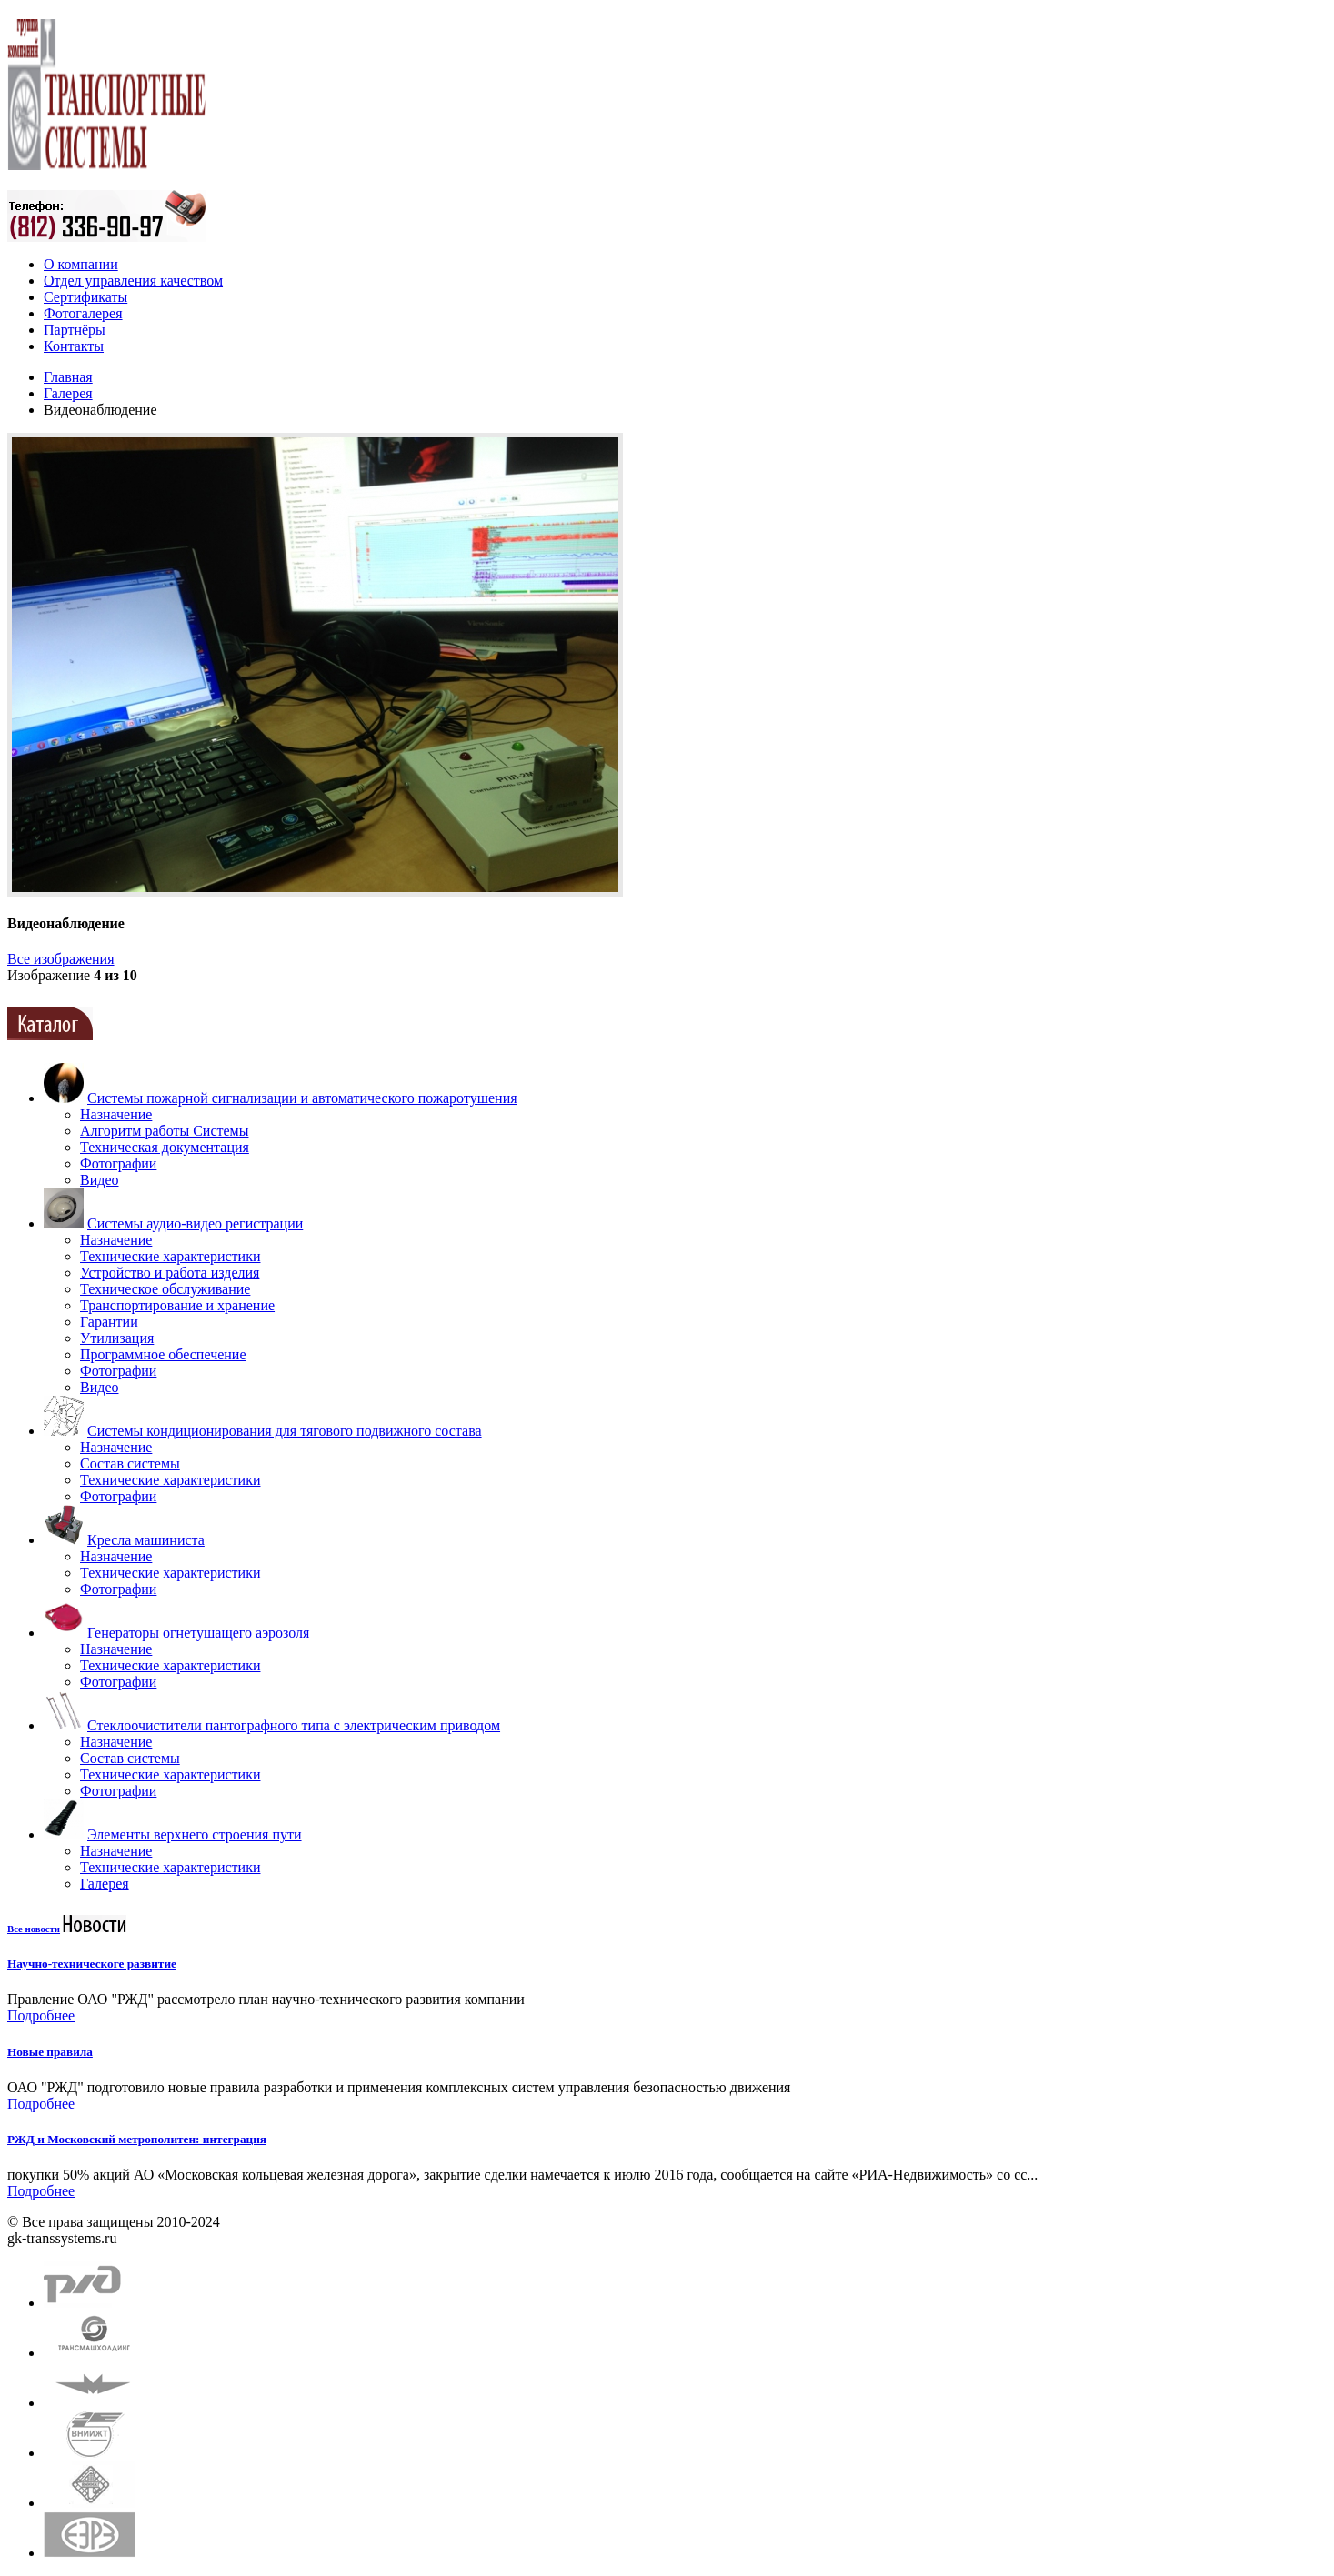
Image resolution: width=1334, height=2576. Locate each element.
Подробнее (41, 2015)
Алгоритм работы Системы (164, 1130)
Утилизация (117, 1338)
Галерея (68, 393)
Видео (99, 1180)
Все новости (33, 1928)
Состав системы (130, 1463)
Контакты (74, 346)
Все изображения (61, 959)
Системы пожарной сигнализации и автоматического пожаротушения (302, 1098)
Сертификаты (85, 297)
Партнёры (74, 329)
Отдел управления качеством (133, 280)
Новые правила (50, 2052)
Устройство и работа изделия (169, 1272)
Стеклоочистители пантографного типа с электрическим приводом (293, 1725)
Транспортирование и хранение (177, 1305)
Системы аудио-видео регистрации (195, 1223)
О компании (81, 264)
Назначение (116, 1114)
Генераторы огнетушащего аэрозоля (198, 1632)
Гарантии (109, 1321)
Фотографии (118, 1163)
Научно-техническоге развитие (91, 1963)
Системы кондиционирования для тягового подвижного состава (284, 1430)
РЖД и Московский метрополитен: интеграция (136, 2139)
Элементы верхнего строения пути (194, 1834)
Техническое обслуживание (165, 1289)
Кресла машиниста (146, 1540)
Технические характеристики (170, 1256)
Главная (68, 377)
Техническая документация (164, 1147)
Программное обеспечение (163, 1354)
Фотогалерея (83, 313)
